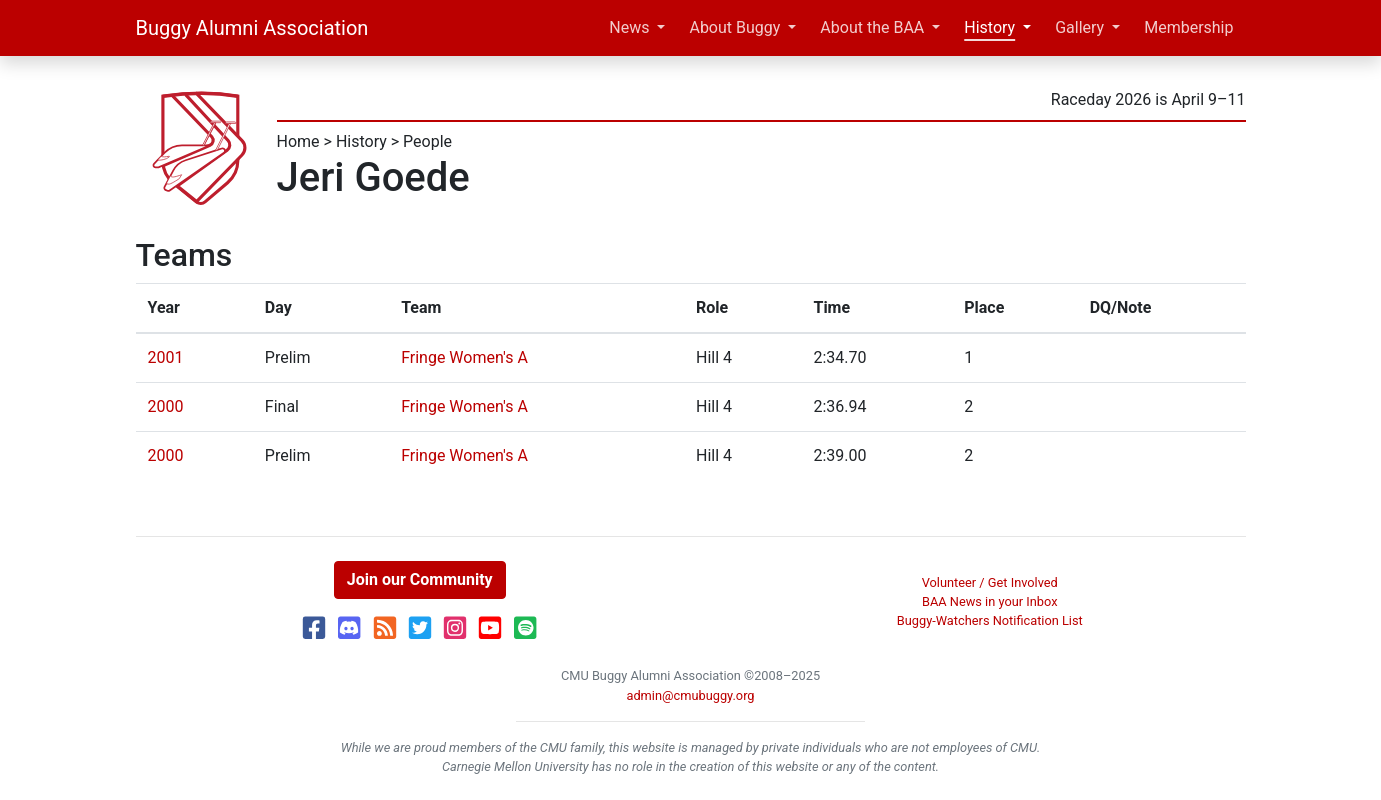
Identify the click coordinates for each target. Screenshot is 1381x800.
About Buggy (734, 27)
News (629, 27)
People (427, 141)
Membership (1188, 27)
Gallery (1079, 27)
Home (298, 141)
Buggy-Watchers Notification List (990, 620)
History (989, 27)
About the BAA (872, 27)
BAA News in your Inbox (990, 601)
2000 (166, 406)
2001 (166, 357)
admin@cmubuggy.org (690, 695)
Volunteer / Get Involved (990, 582)
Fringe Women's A (464, 357)
